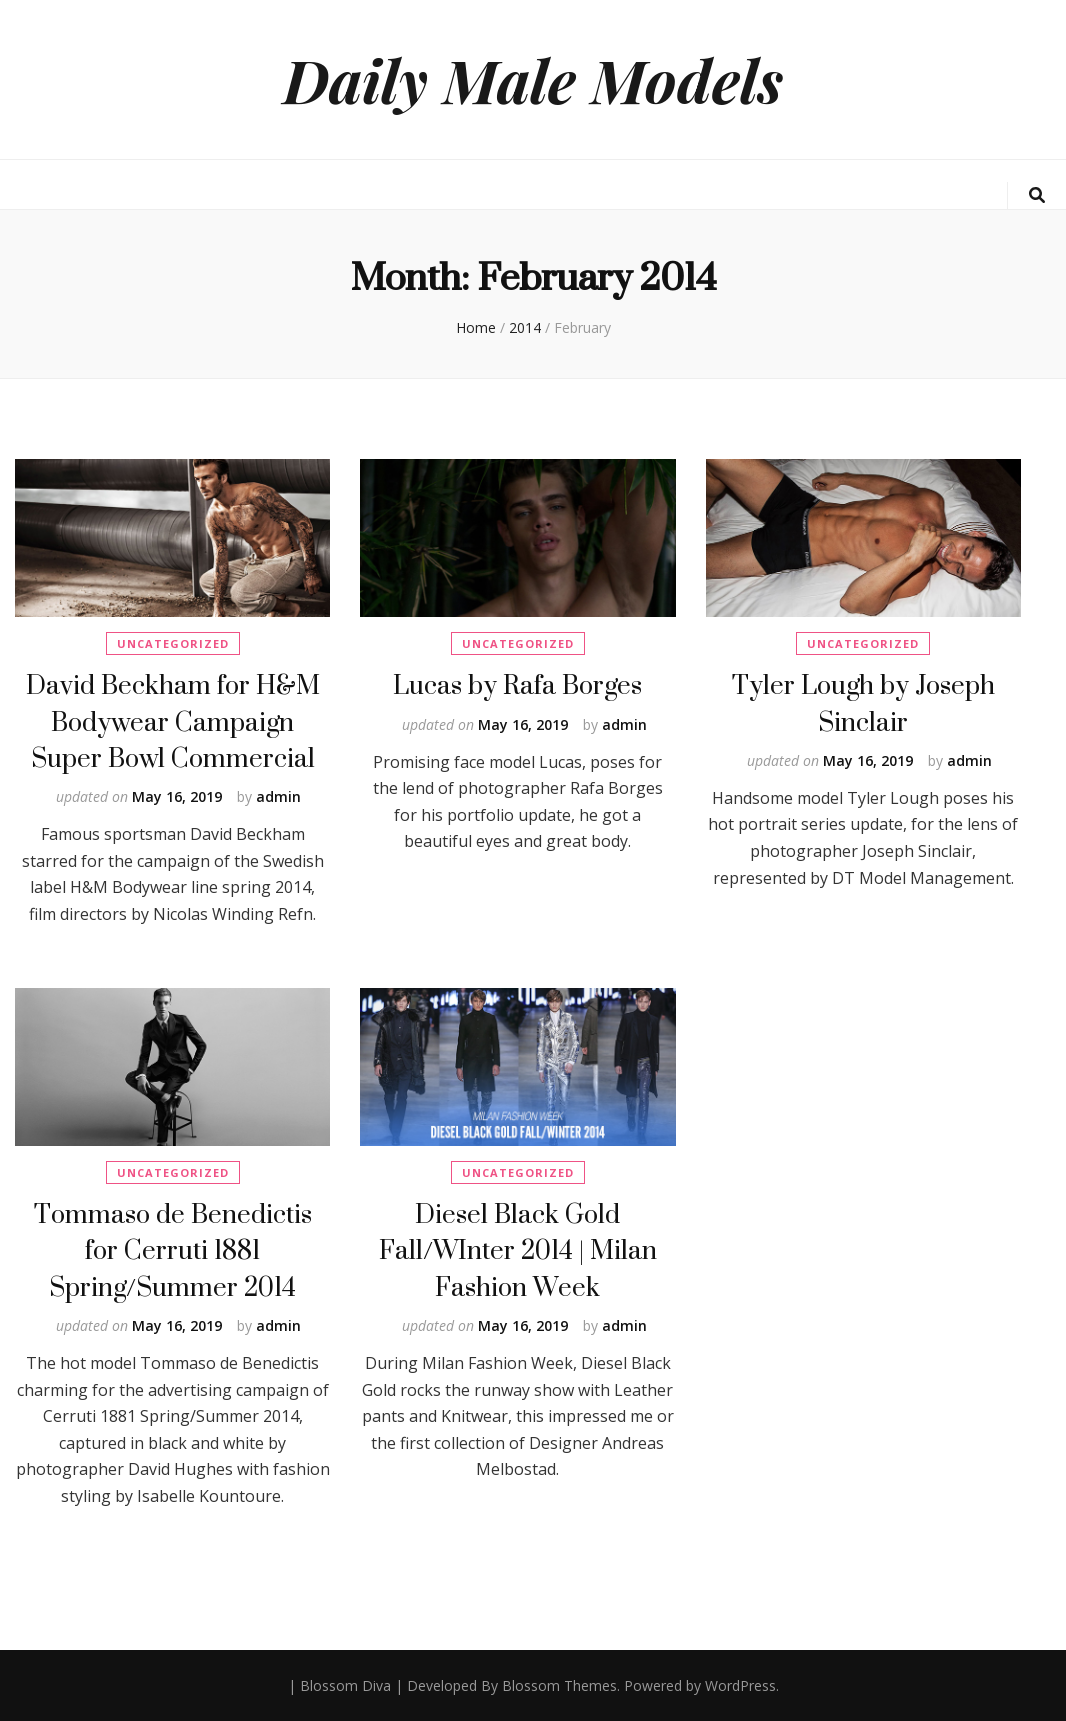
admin (278, 796)
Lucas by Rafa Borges (517, 684)
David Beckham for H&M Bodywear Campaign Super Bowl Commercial (173, 721)
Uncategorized (173, 643)
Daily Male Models (533, 79)
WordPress (740, 1685)
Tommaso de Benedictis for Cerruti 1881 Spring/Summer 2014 (173, 1250)
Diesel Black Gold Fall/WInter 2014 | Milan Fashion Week (518, 1250)
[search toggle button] (1037, 195)
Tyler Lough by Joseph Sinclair (863, 702)
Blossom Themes (559, 1685)
